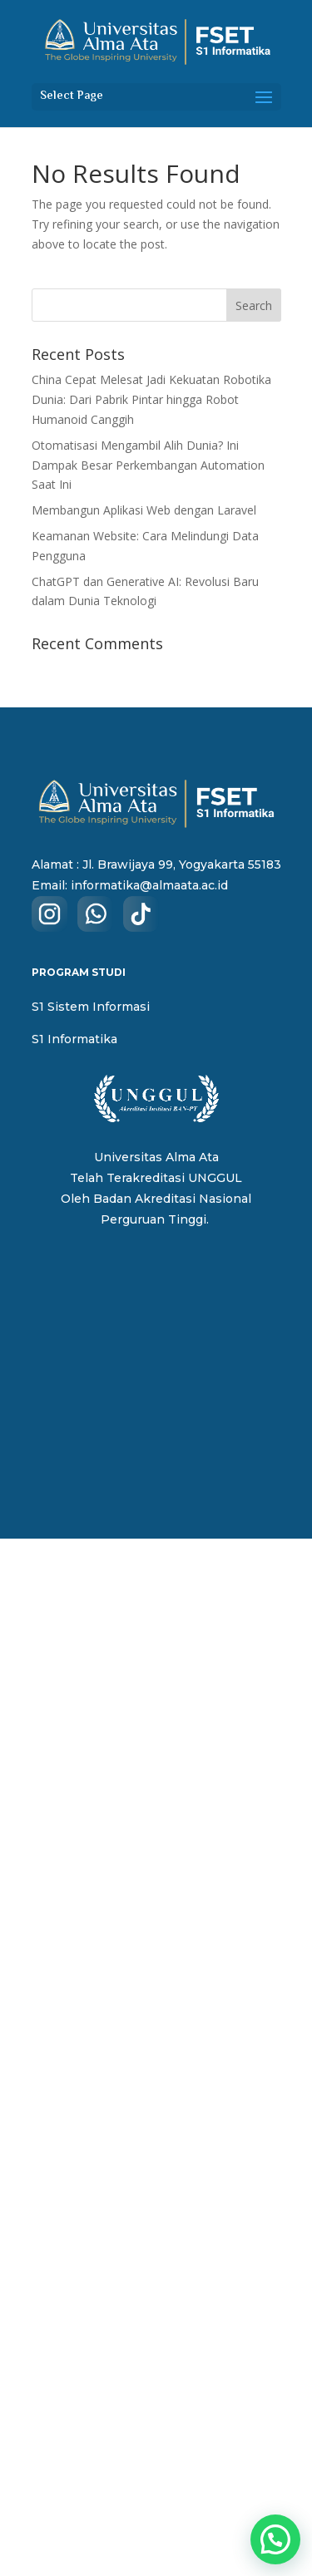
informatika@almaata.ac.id (149, 885)
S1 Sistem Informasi (91, 1006)
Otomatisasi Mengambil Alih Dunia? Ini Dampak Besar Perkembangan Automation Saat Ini (148, 465)
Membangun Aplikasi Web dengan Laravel (144, 510)
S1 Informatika (74, 1039)
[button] (275, 2539)
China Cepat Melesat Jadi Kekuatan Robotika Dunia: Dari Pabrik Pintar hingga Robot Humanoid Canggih (151, 399)
